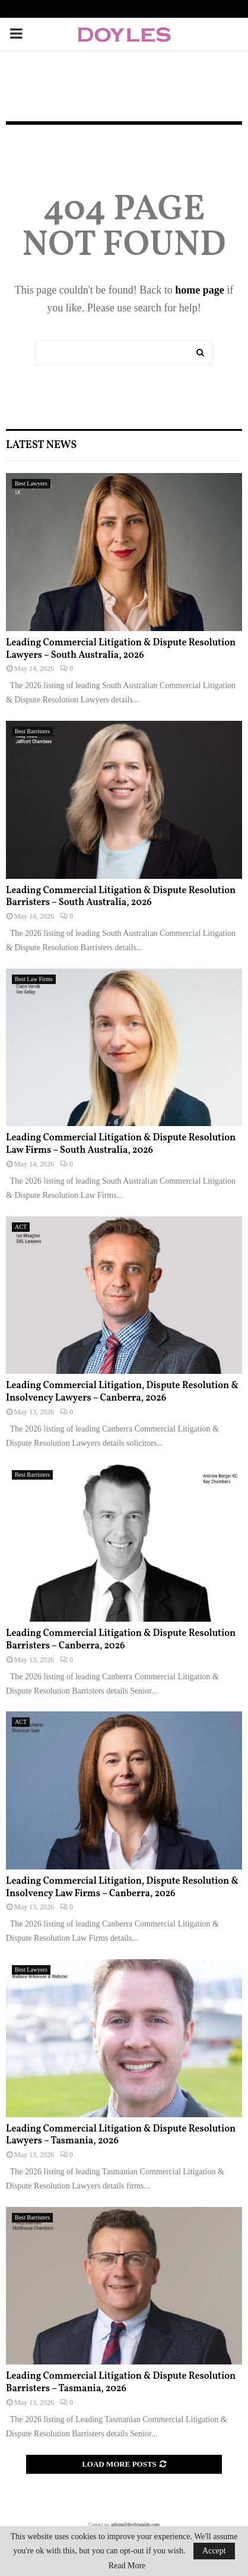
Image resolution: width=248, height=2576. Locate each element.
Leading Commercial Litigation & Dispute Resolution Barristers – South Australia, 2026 (121, 897)
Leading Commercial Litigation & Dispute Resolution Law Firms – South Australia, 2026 (121, 1144)
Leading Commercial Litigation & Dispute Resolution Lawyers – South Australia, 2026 (121, 649)
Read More (127, 2566)
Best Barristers (32, 731)
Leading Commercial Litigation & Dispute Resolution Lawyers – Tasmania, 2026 (121, 2135)
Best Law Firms (34, 979)
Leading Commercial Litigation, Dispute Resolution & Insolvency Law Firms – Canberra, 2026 (122, 1887)
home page (199, 290)
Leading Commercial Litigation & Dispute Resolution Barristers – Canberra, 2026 (121, 1640)
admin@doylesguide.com (135, 2524)
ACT (21, 1227)
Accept (214, 2550)
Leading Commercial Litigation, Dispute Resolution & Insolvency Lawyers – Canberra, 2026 (122, 1392)
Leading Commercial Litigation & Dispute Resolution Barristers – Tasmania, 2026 (121, 2382)
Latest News (41, 445)
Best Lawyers (31, 483)
